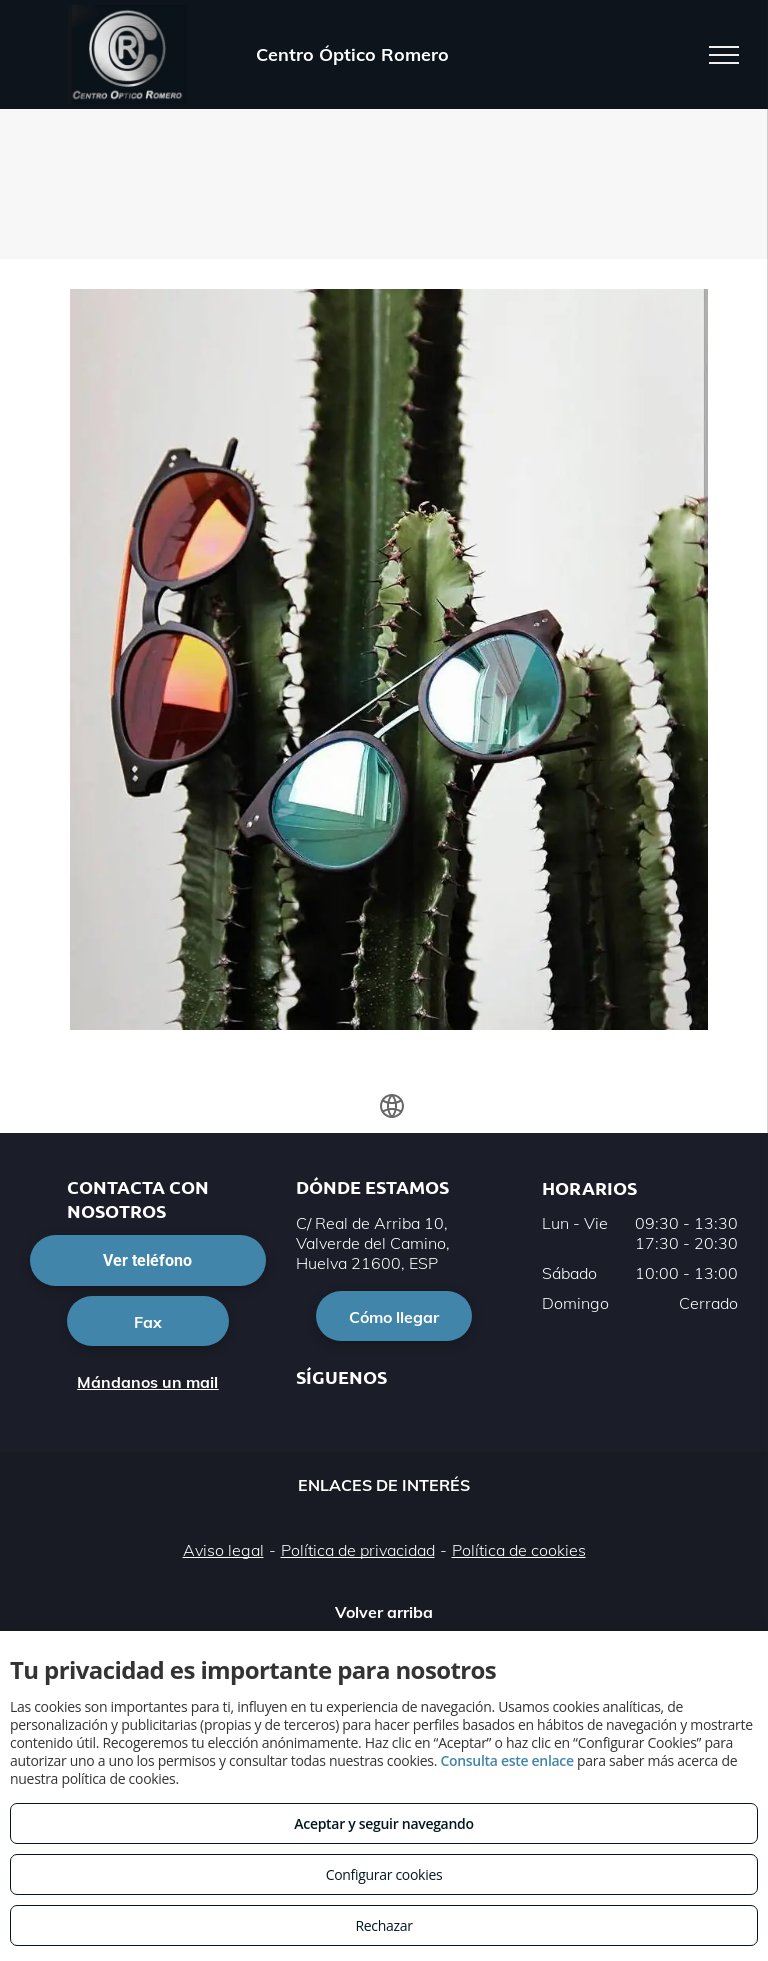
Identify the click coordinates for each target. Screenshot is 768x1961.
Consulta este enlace (506, 1760)
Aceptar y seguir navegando (383, 1823)
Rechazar (383, 1925)
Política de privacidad (358, 1550)
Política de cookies (519, 1550)
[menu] (724, 55)
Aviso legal (223, 1550)
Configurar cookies (384, 1874)
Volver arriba (384, 1612)
